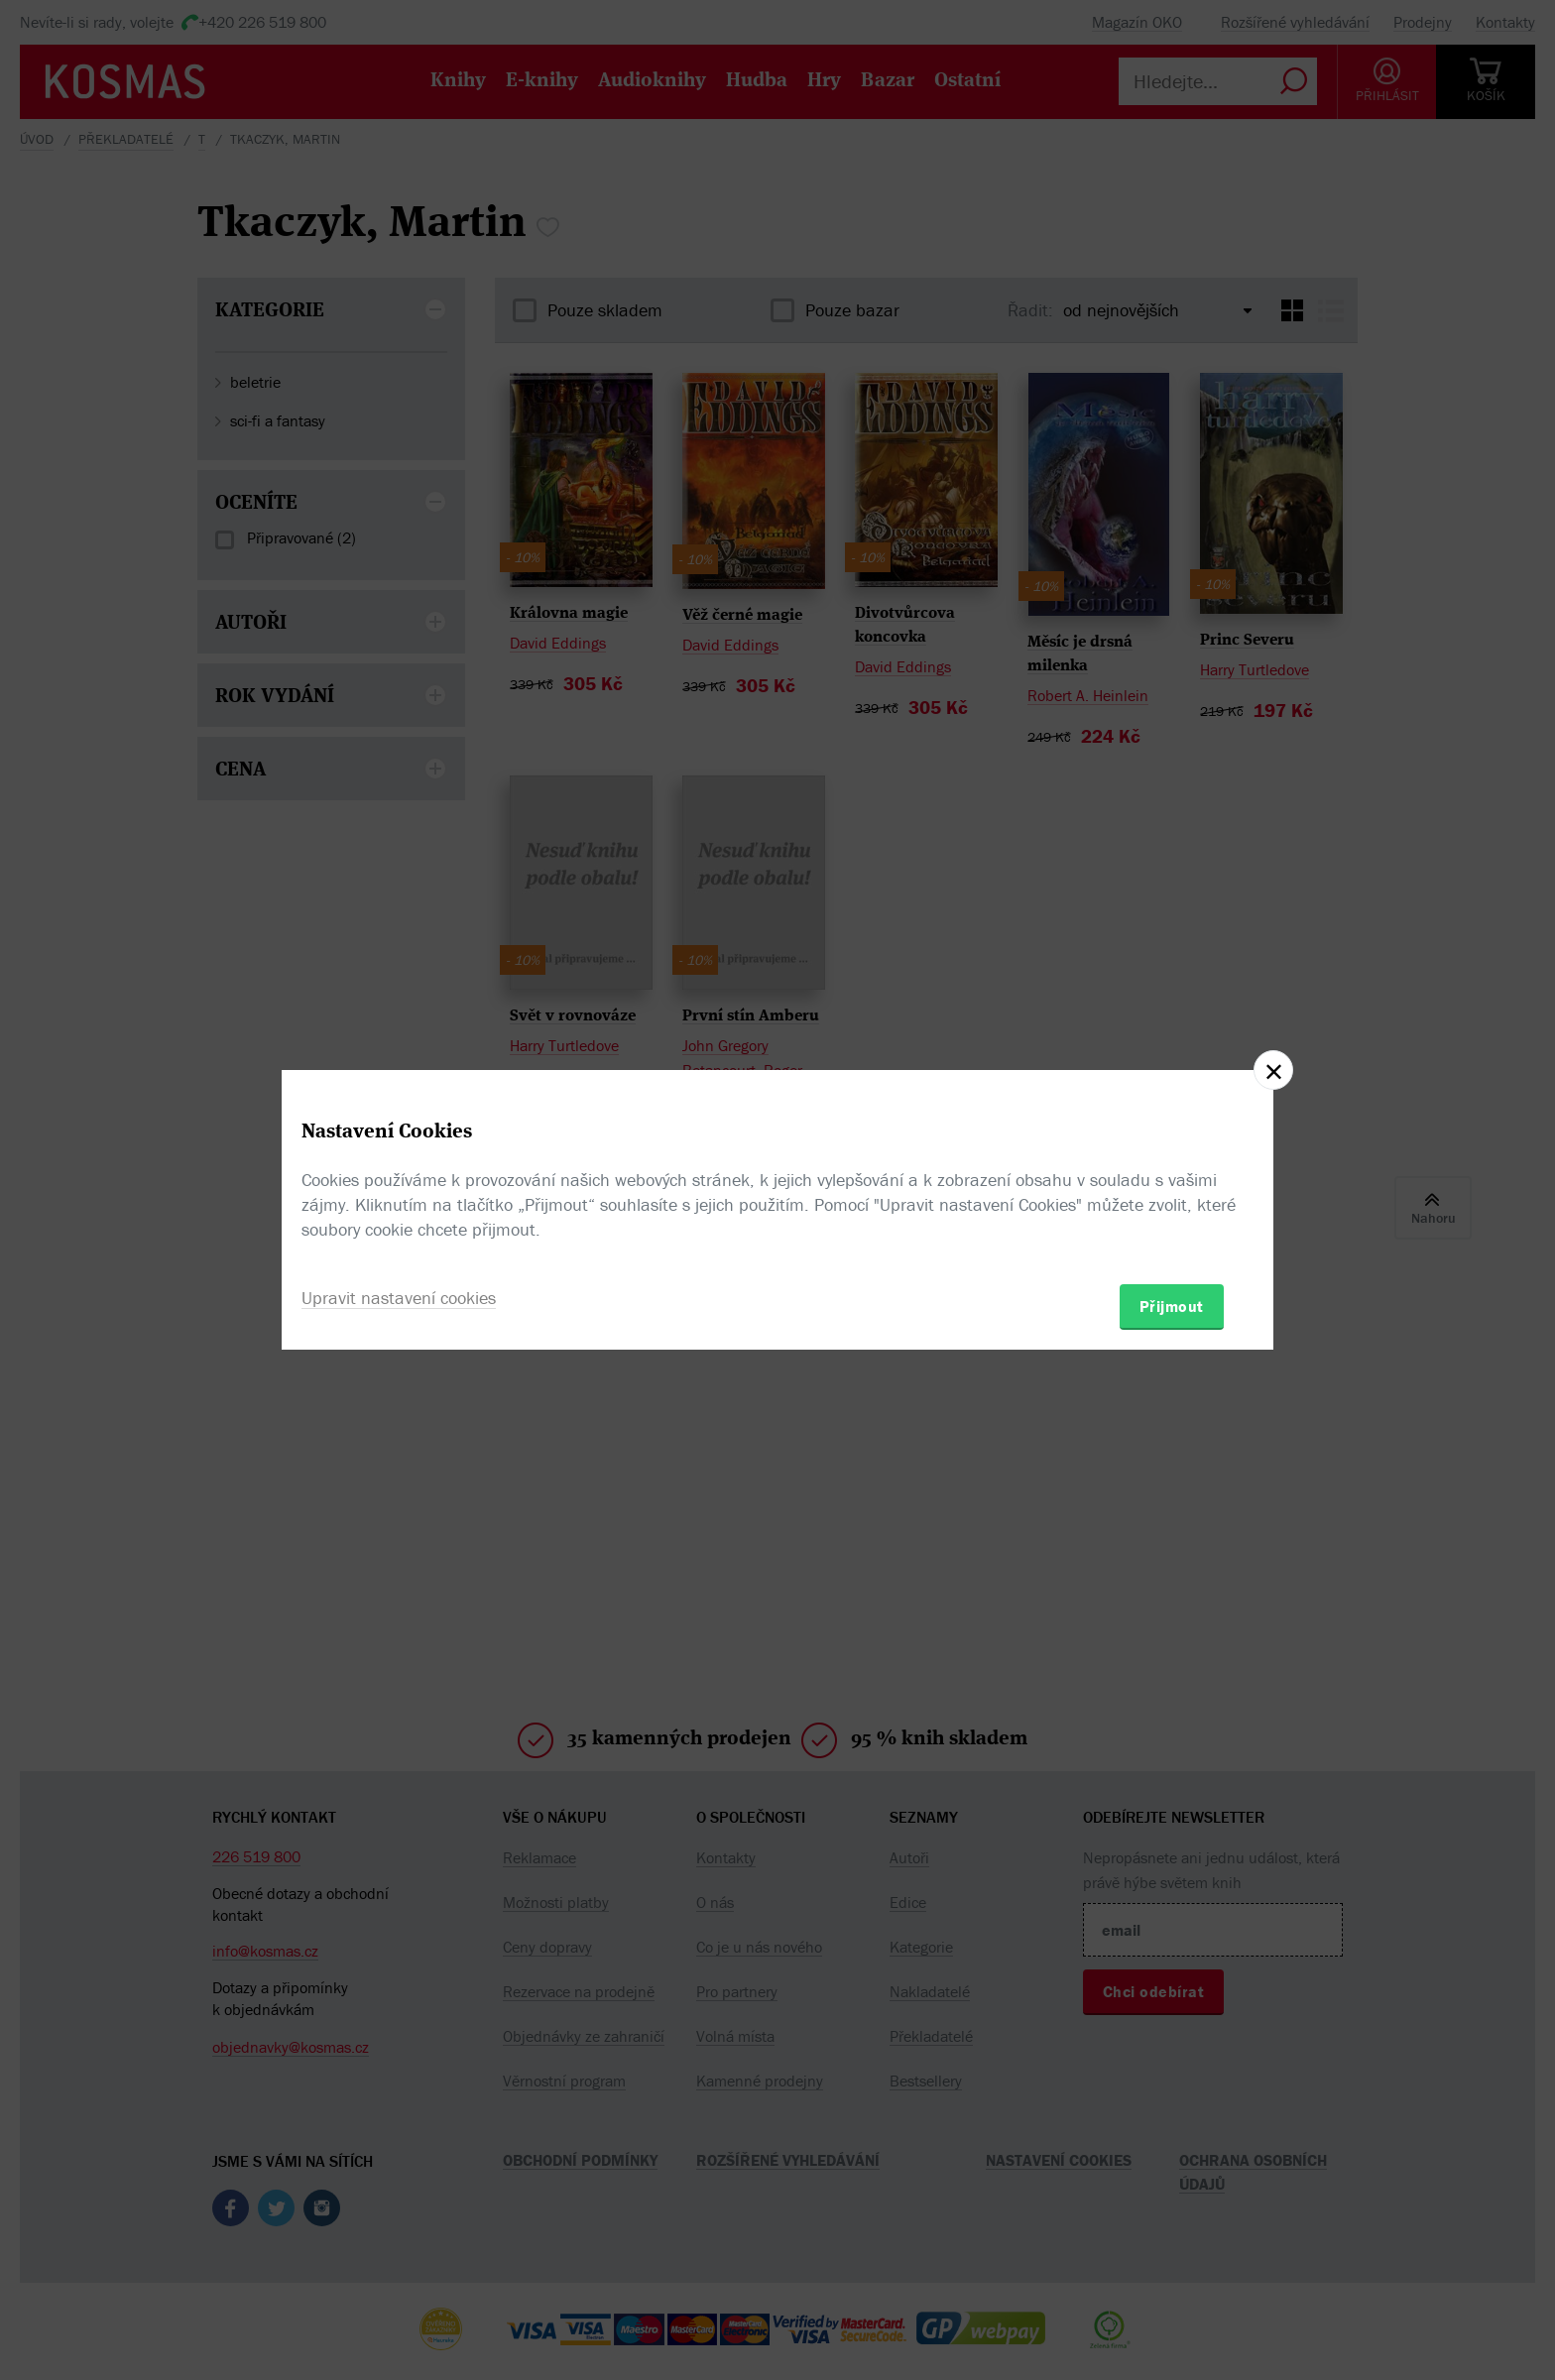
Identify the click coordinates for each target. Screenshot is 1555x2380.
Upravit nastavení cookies (398, 1297)
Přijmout (1171, 1306)
